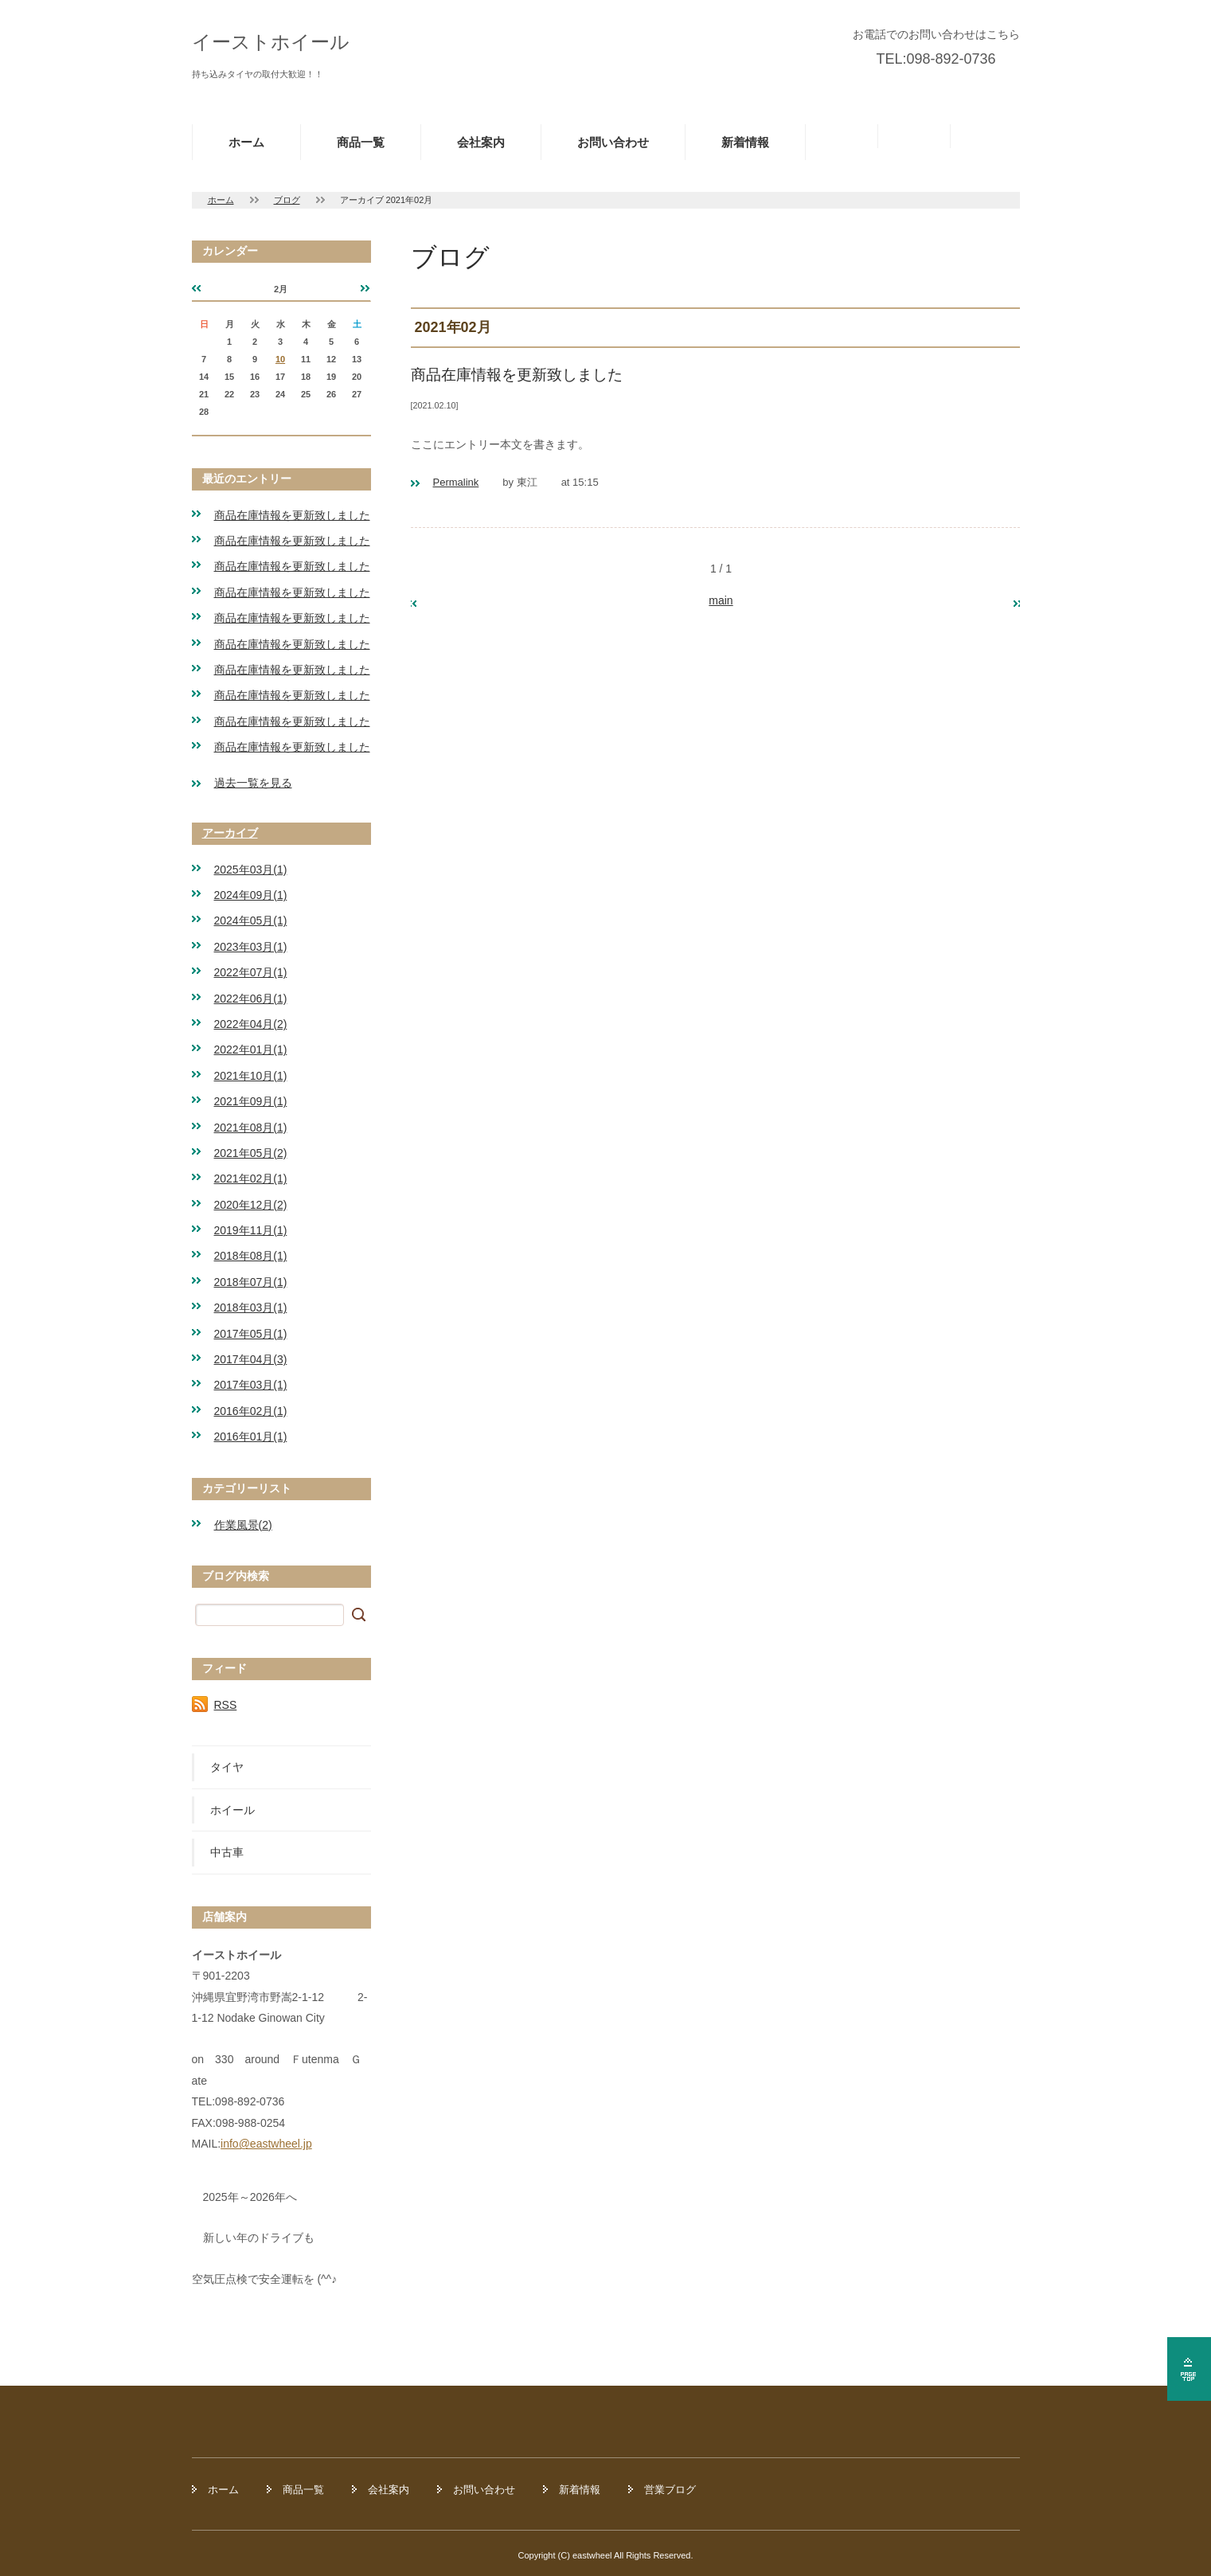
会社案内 (481, 142)
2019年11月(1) (250, 1230)
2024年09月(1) (250, 895)
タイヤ (227, 1767)
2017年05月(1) (250, 1333)
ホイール (232, 1810)
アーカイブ (230, 833)
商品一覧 (361, 142)
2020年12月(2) (250, 1204)
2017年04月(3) (250, 1359)
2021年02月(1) (250, 1178)
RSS (225, 1704)
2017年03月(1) (250, 1384)
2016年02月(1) (250, 1411)
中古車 (227, 1852)
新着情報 (745, 142)
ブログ (287, 200)
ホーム (246, 142)
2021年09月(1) (250, 1101)
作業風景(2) (243, 1525)
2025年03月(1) (250, 869)
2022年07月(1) (250, 972)
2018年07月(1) (250, 1282)
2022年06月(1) (250, 998)
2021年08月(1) (250, 1127)
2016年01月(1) (250, 1436)
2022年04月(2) (250, 1024)
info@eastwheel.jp (266, 2143)
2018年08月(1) (250, 1255)
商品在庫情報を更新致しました (292, 515)
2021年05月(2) (250, 1153)
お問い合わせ (613, 142)
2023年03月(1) (250, 946)
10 (280, 359)
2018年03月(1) (250, 1307)
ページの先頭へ (1189, 2369)
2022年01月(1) (250, 1049)
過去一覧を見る (253, 782)
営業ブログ (670, 2490)
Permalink (456, 482)
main (720, 600)
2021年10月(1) (250, 1075)
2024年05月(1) (250, 920)
